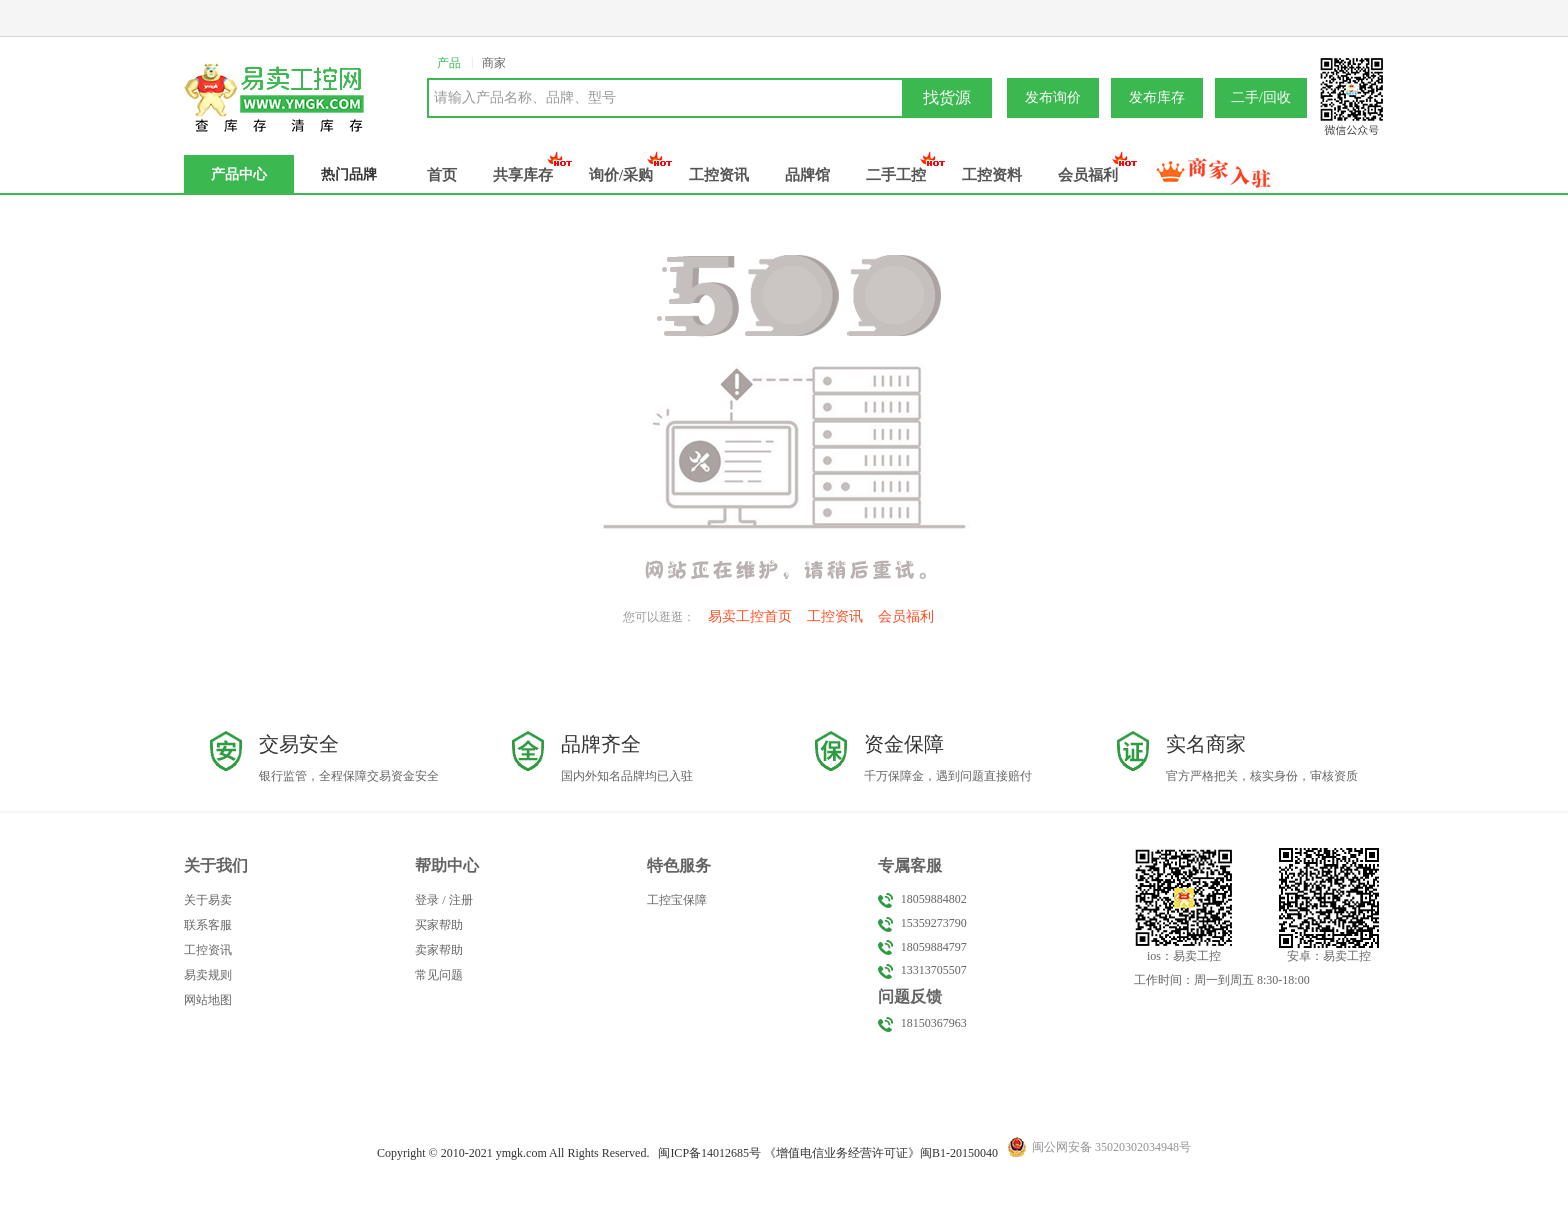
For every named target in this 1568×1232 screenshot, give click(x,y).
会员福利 (1088, 175)
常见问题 (439, 975)
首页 (442, 175)
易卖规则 (208, 975)
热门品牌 (349, 174)
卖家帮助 (439, 950)
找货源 (947, 97)
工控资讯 (719, 175)
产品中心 (239, 174)
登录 (427, 900)
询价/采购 (621, 175)
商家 (494, 63)
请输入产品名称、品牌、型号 (525, 97)
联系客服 (208, 925)
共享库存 (523, 175)
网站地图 (208, 1000)
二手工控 (896, 175)
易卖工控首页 (750, 616)
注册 (461, 900)
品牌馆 (807, 175)
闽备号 (709, 1153)
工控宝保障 (677, 900)
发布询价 (1053, 97)
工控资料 (992, 175)
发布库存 (1157, 97)
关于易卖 (208, 900)
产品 (449, 63)
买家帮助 (439, 925)
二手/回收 (1261, 97)
